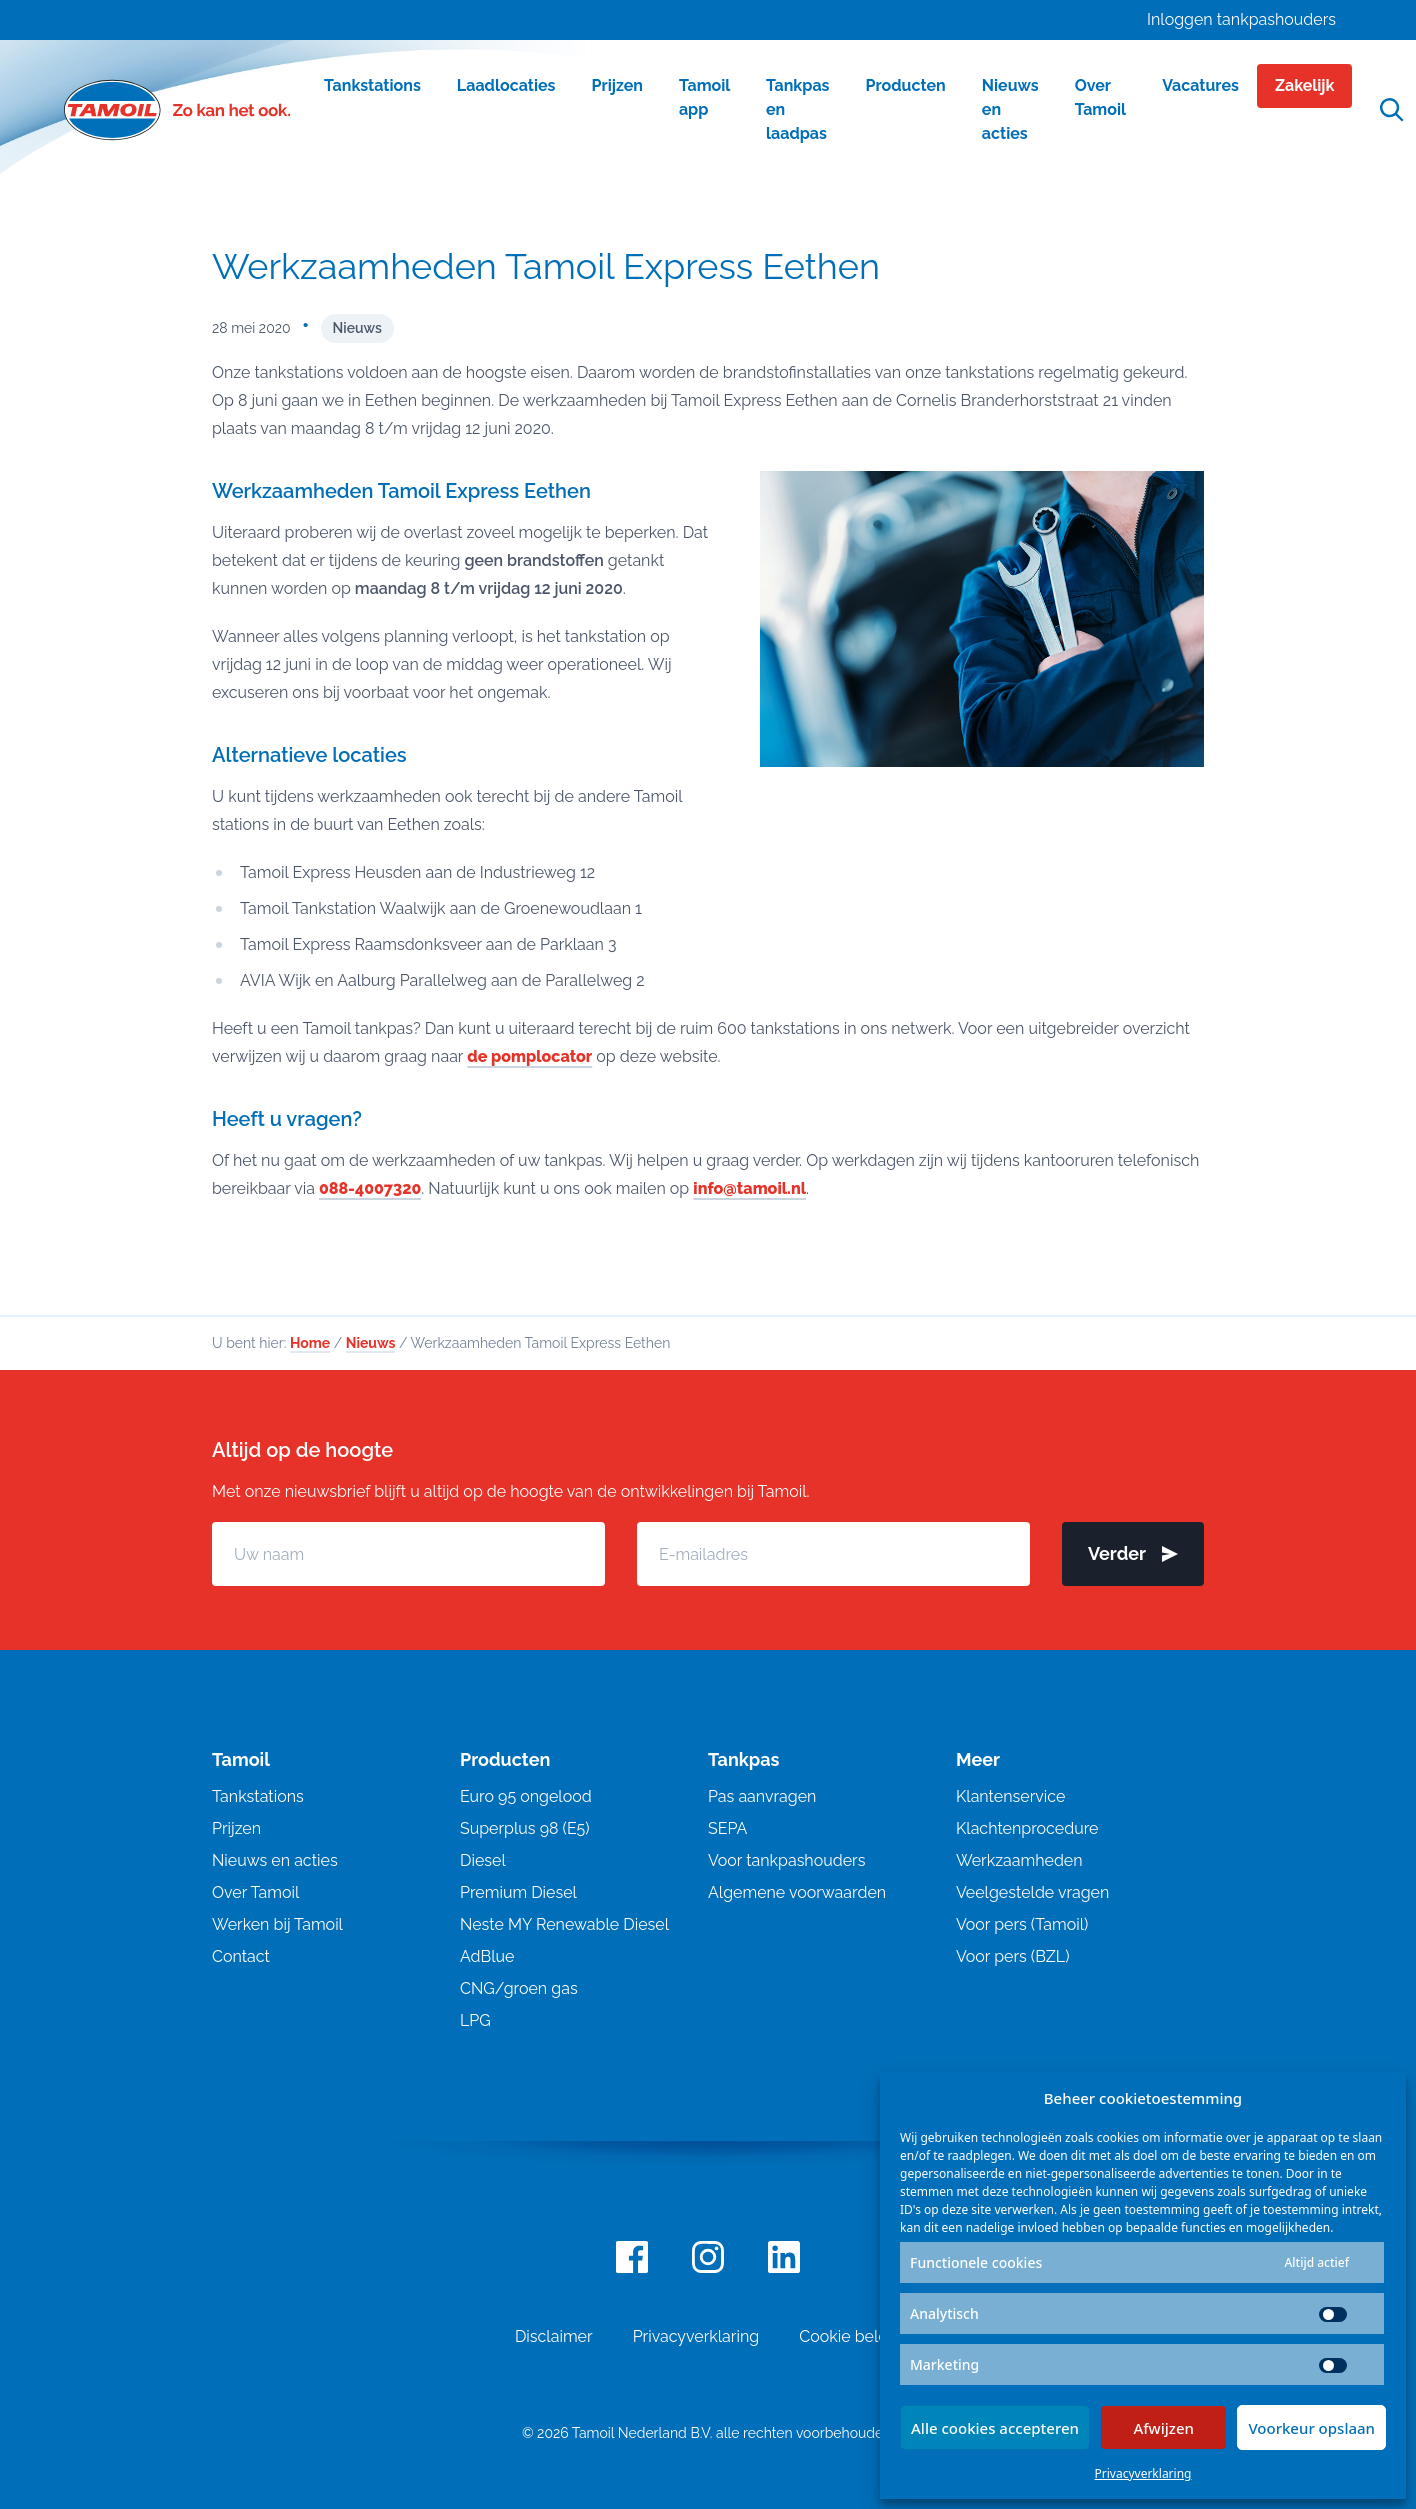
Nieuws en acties (275, 1860)
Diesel (483, 1860)
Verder (1133, 1553)
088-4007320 (370, 1188)
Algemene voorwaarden (797, 1892)
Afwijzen (1163, 2428)
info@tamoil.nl (749, 1188)
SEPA (727, 1828)
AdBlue (487, 1956)
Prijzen (236, 1828)
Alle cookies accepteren (995, 2428)
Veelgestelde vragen (1032, 1892)
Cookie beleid (850, 2336)
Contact (241, 1956)
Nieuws (357, 328)
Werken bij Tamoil (277, 1924)
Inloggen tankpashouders (1241, 19)
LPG (475, 2020)
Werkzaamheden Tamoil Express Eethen (546, 266)
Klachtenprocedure (1027, 1828)
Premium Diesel (518, 1892)
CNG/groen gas (519, 1988)
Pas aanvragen (762, 1796)
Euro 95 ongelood (526, 1796)
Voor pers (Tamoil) (1022, 1924)
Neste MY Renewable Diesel (564, 1924)
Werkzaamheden (1019, 1860)
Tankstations (258, 1796)
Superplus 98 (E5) (525, 1828)
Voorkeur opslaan (1311, 2428)
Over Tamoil (255, 1892)
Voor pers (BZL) (1012, 1956)
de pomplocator (529, 1056)
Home (310, 1343)
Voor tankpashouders (786, 1860)
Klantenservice (1010, 1796)
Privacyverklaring (1143, 2473)
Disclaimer (554, 2336)
